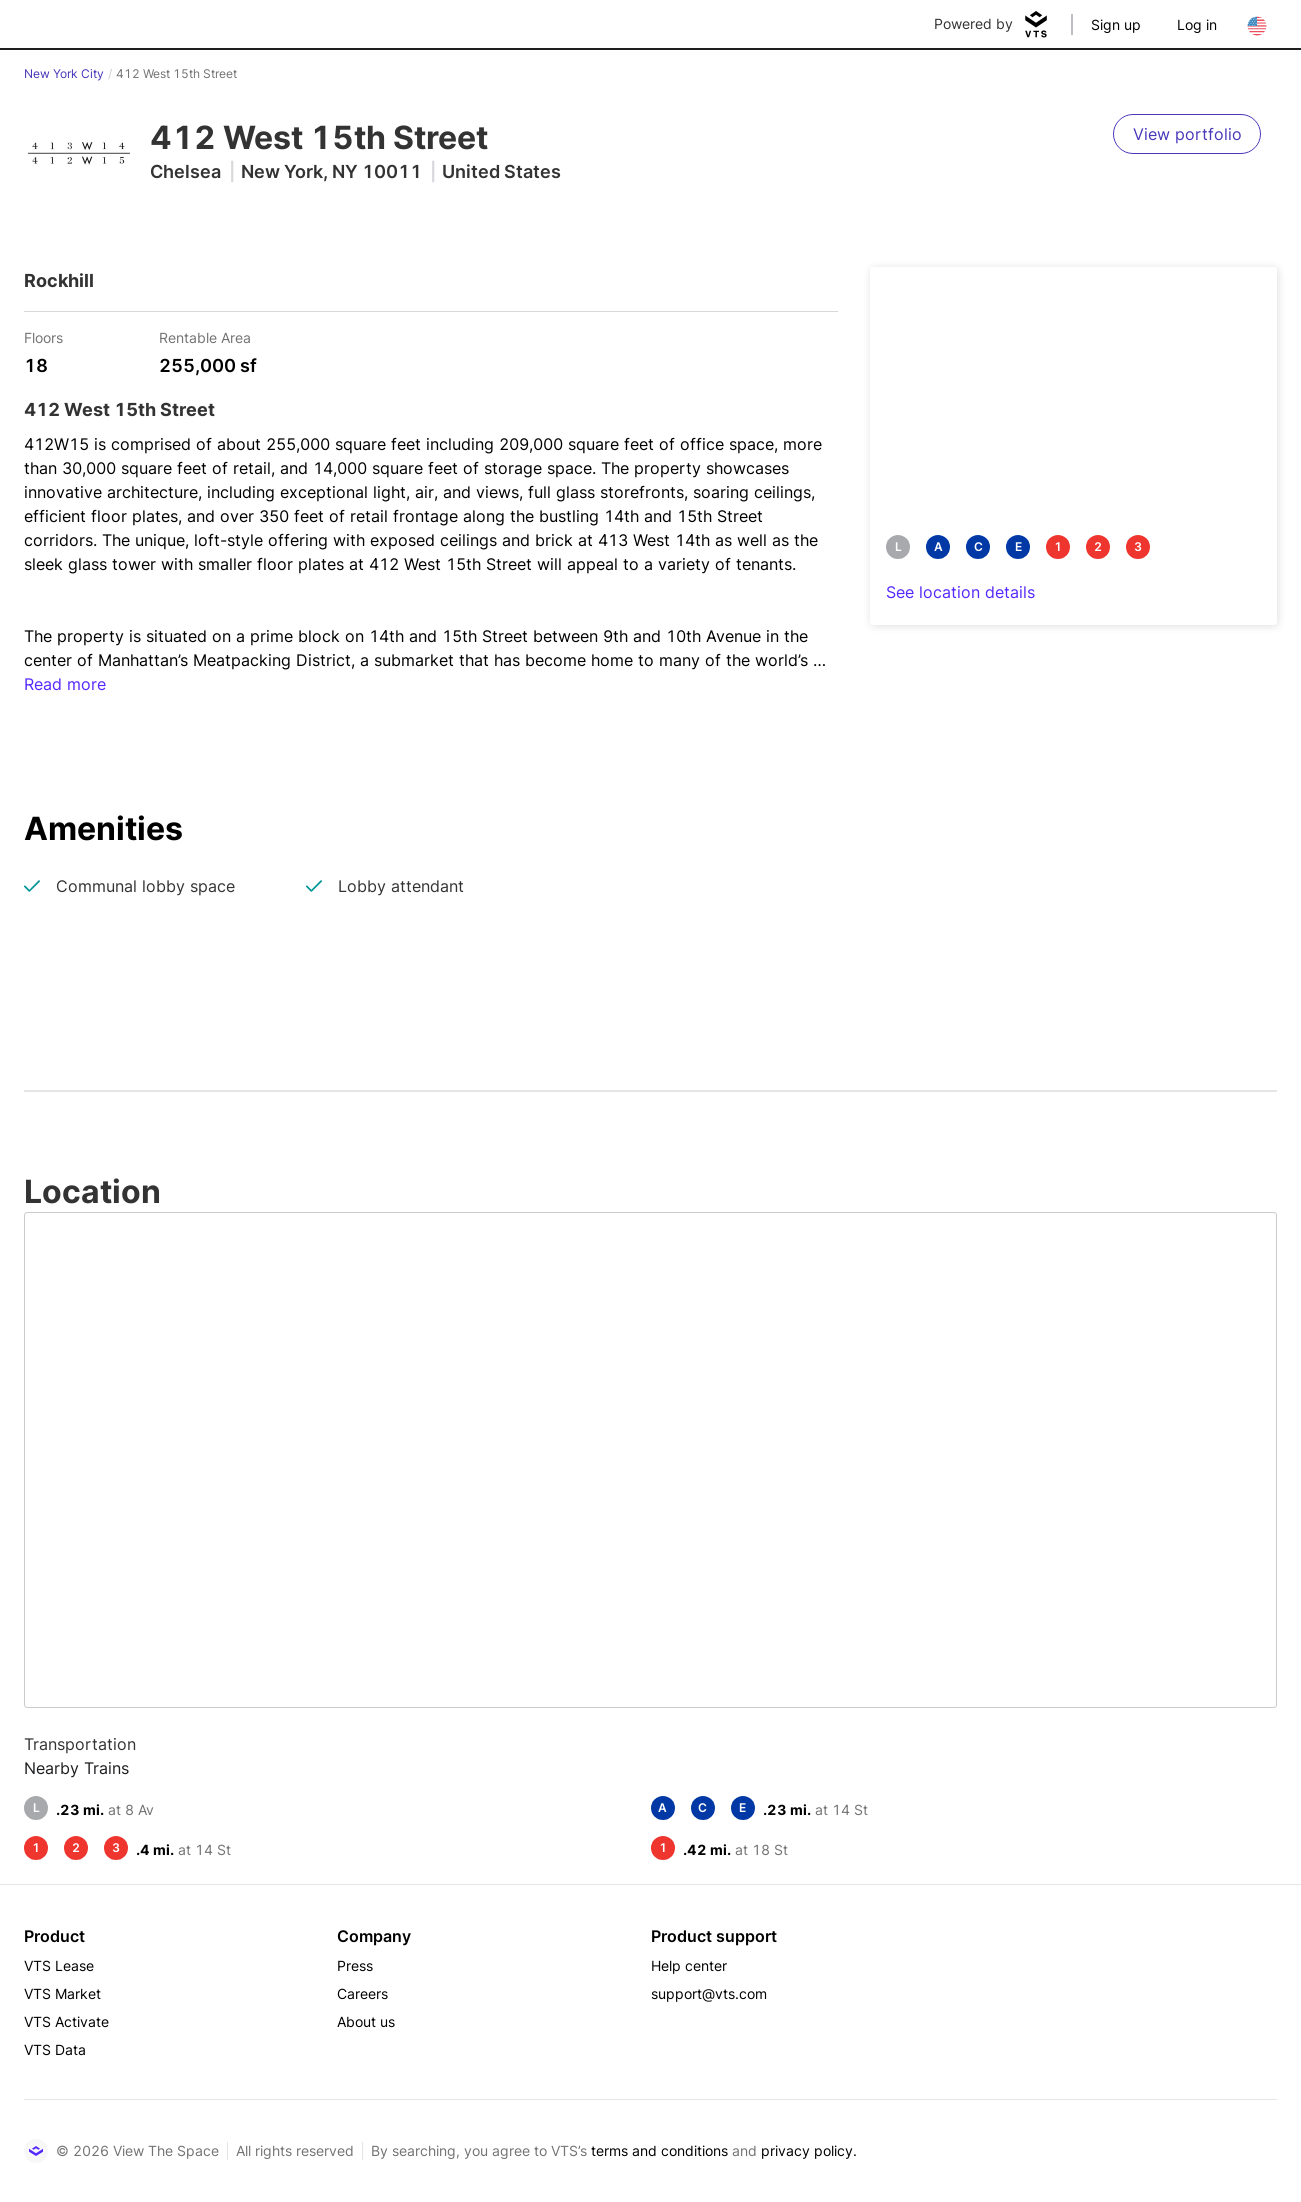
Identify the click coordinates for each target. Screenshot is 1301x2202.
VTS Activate (66, 2021)
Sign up (1116, 24)
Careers (362, 1993)
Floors (43, 336)
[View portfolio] (1187, 134)
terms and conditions (659, 2150)
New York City (64, 73)
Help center (689, 1965)
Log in (1197, 24)
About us (366, 2021)
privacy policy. (809, 2150)
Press (355, 1965)
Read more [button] (65, 684)
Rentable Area (205, 336)
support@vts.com (709, 1993)
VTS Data (55, 2049)
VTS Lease (59, 1965)
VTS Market (62, 1993)
